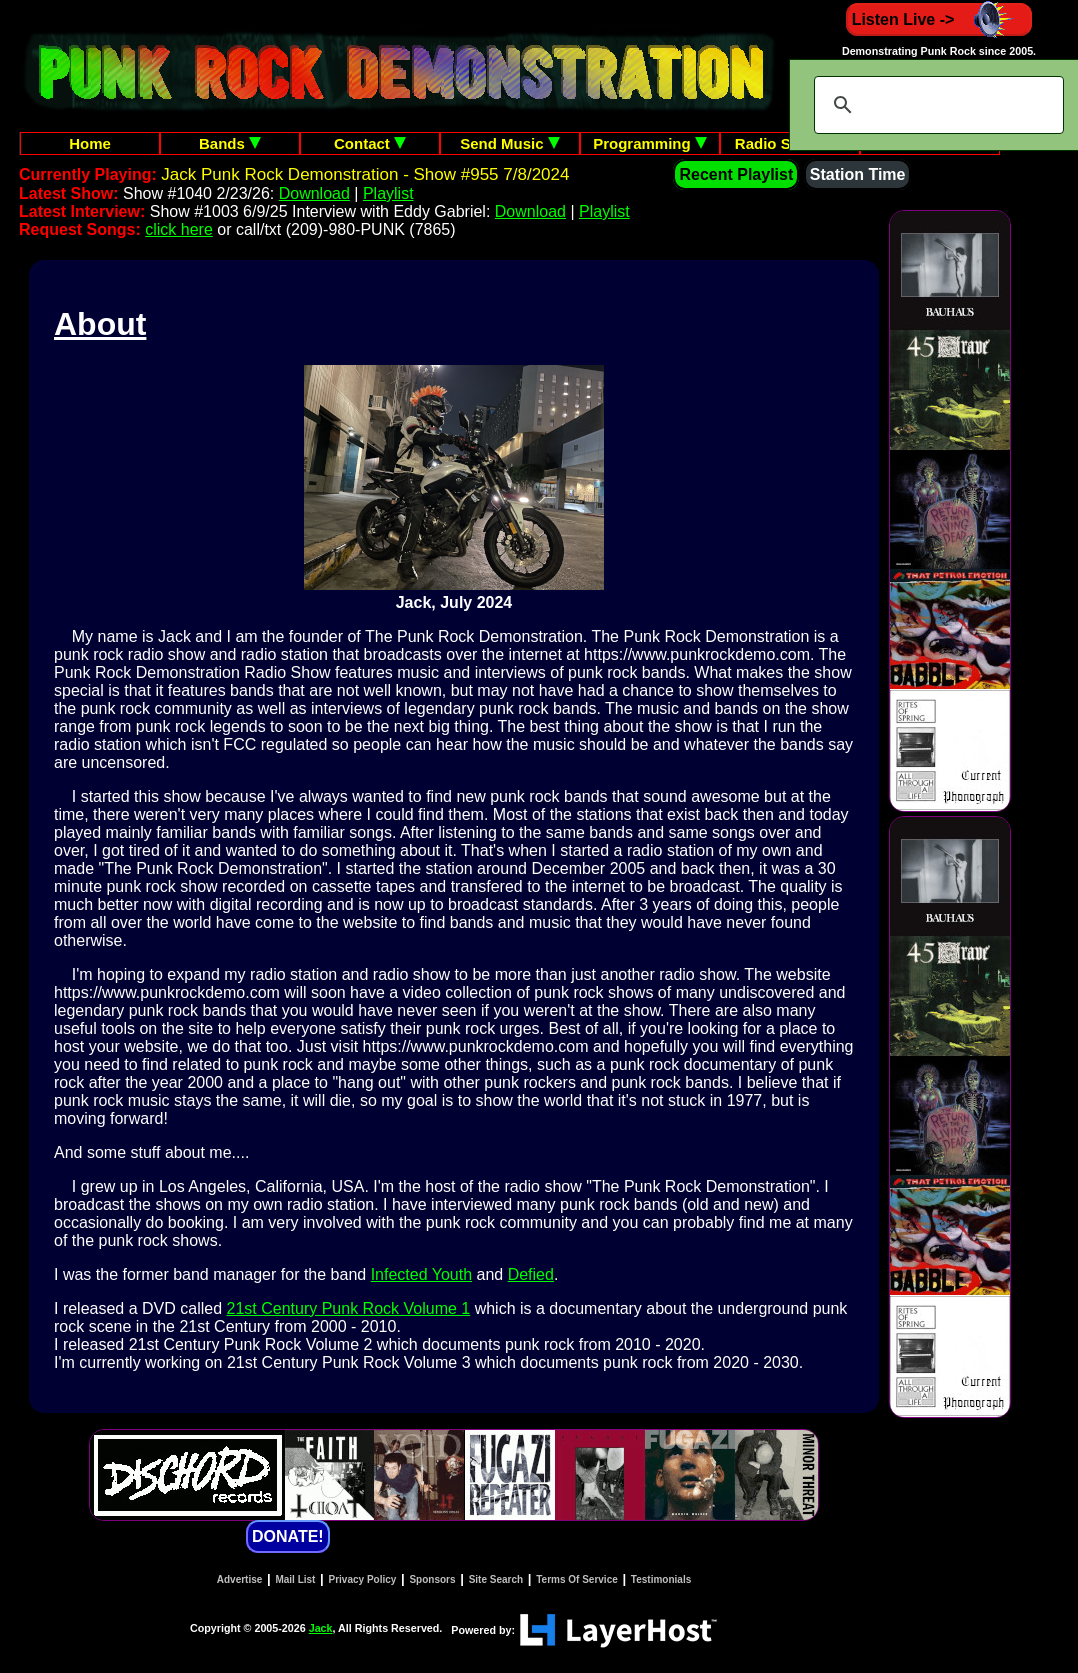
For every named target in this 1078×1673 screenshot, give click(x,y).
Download (314, 193)
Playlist (388, 193)
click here (179, 229)
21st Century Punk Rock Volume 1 (349, 1308)
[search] (936, 105)
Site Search (496, 1579)
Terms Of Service (577, 1579)
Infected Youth (421, 1274)
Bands (230, 143)
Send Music (510, 143)
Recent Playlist (736, 174)
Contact (370, 143)
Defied (531, 1274)
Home (90, 143)
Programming (650, 143)
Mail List (295, 1579)
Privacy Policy (363, 1579)
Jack (321, 1628)
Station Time (858, 174)
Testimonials (661, 1579)
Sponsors (432, 1579)
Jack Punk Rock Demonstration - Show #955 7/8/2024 (365, 174)
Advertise (240, 1579)
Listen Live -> (939, 19)
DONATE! (288, 1536)
